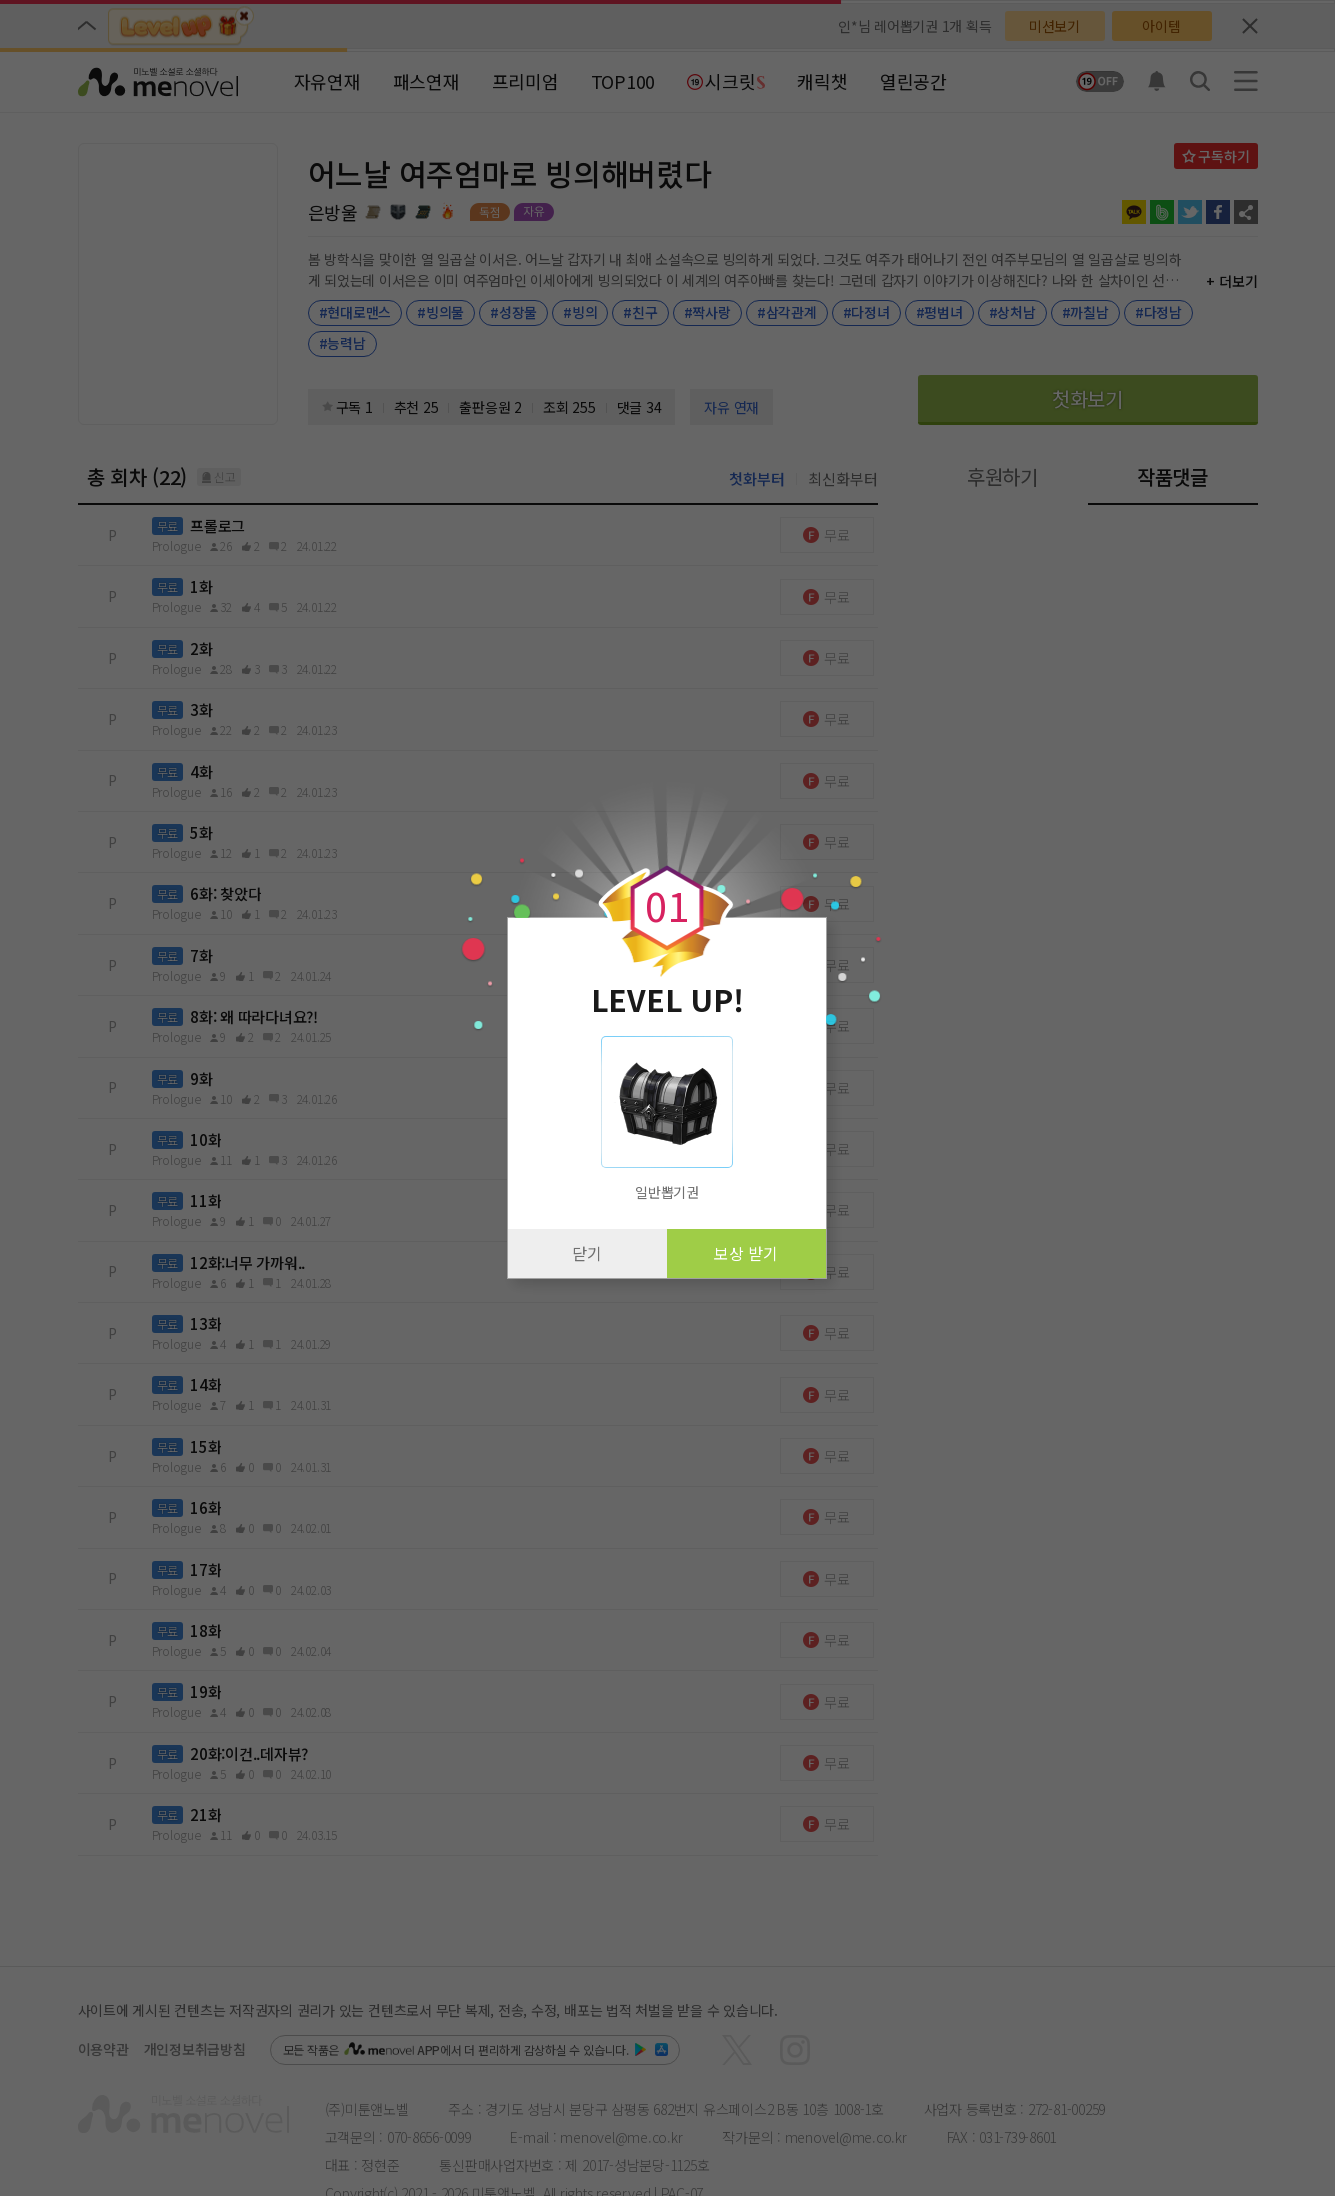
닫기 (587, 1253)
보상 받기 (746, 1253)
